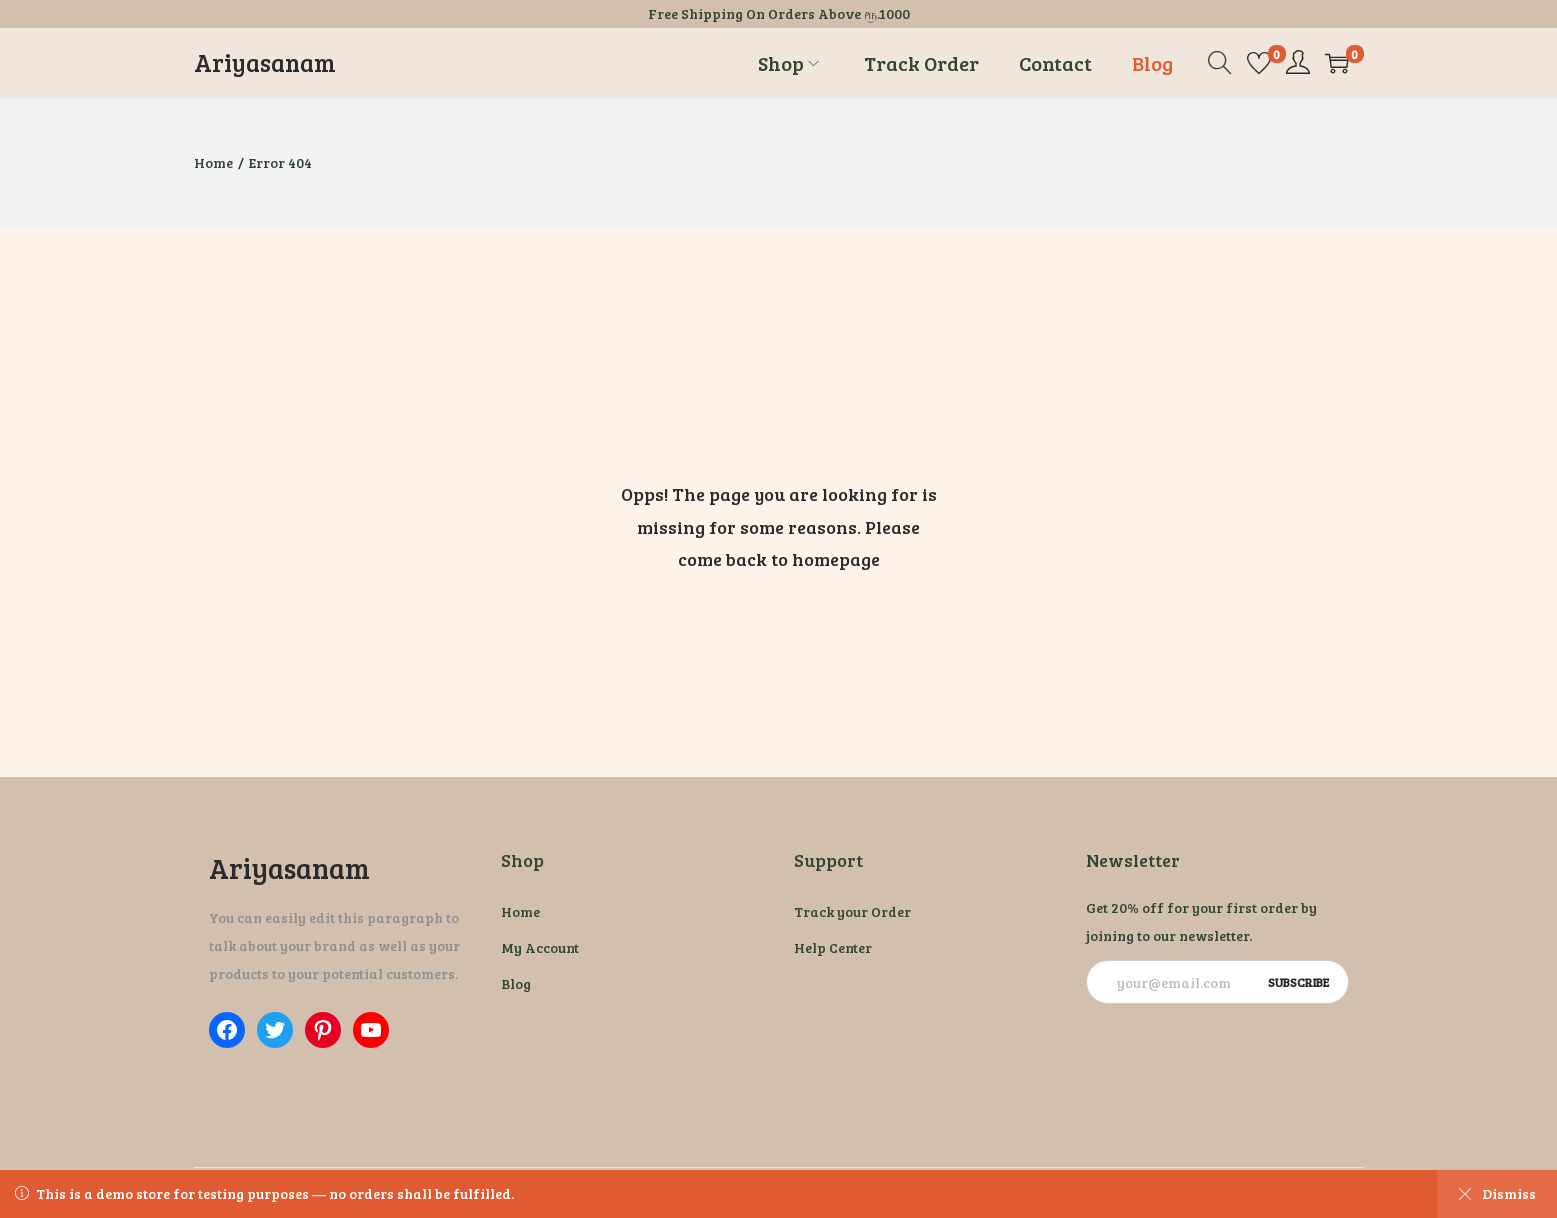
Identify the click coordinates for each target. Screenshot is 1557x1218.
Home (213, 162)
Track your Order (852, 911)
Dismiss (1497, 1193)
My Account (540, 947)
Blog (516, 983)
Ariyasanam (265, 62)
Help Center (833, 947)
